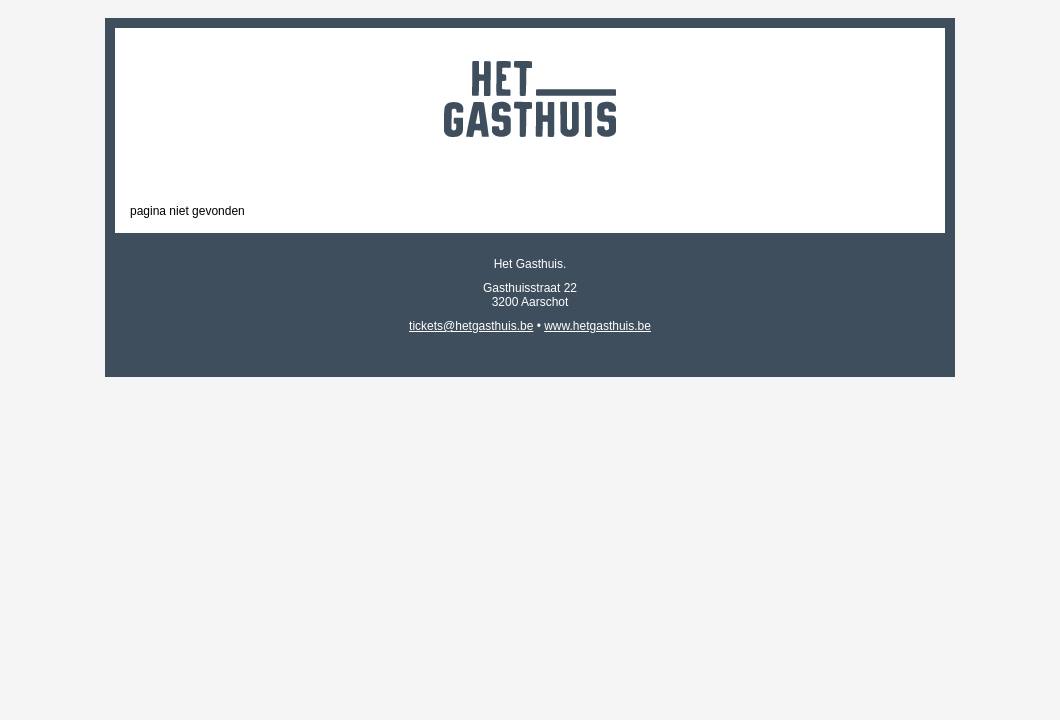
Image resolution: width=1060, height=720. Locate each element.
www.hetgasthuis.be (597, 326)
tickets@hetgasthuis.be (471, 326)
